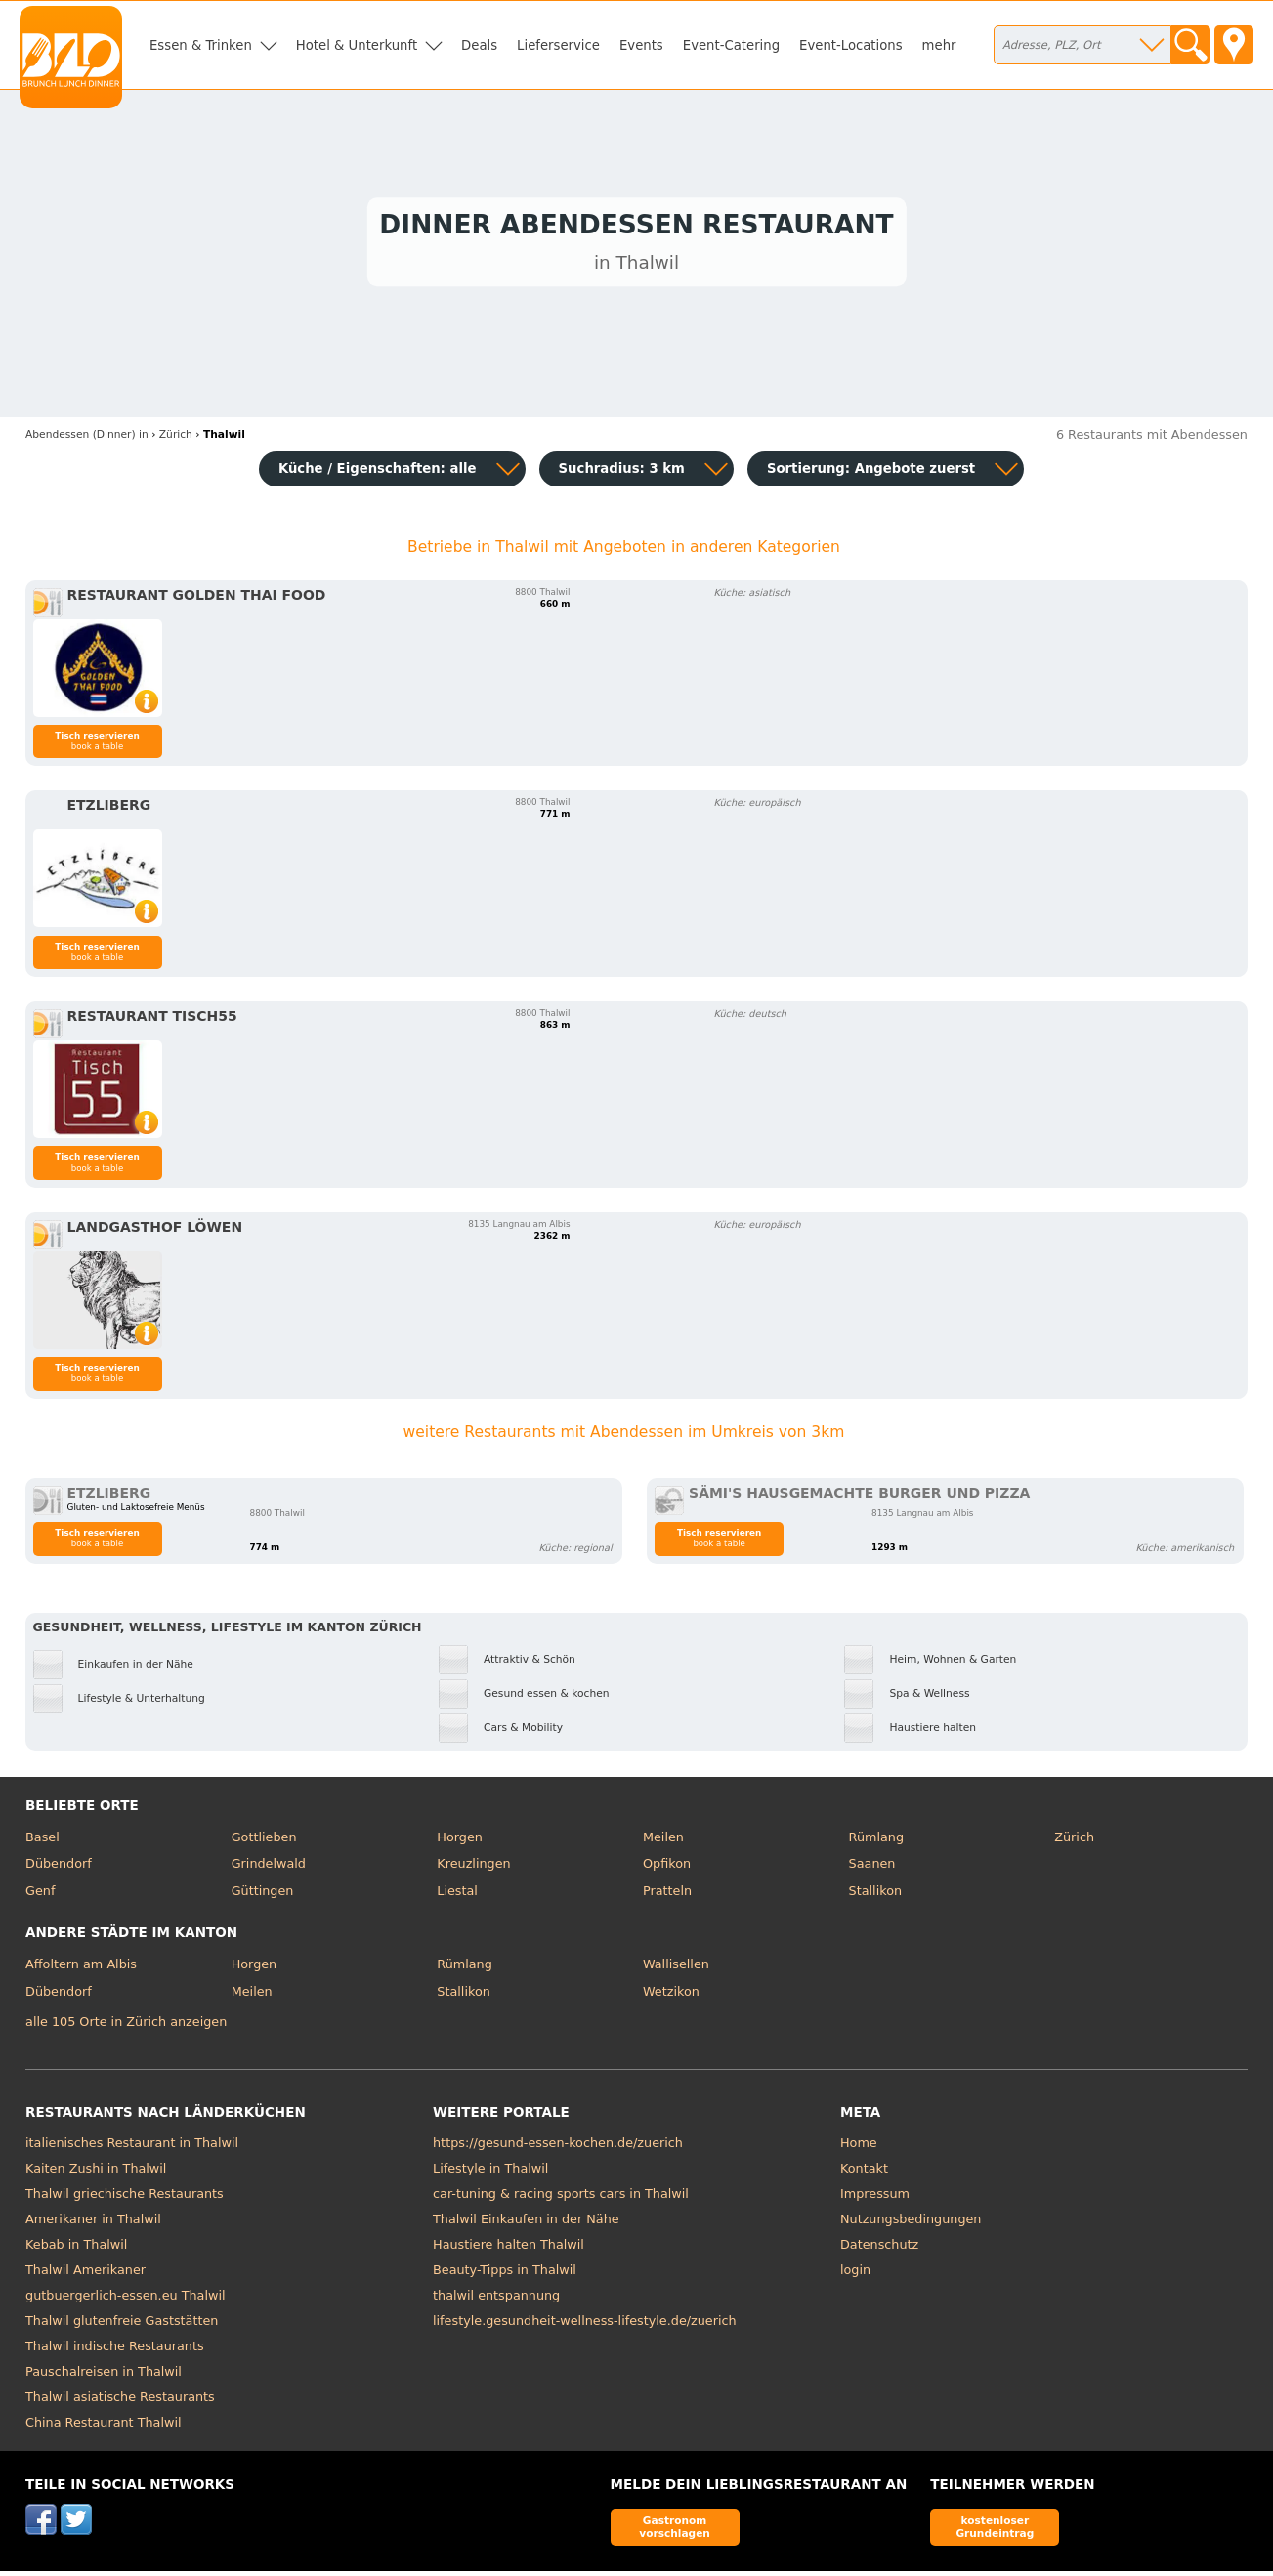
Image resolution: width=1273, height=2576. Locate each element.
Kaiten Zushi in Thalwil (95, 2173)
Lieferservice (558, 45)
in (87, 438)
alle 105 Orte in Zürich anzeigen (126, 2025)
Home (858, 2147)
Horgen (460, 1841)
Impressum (875, 2198)
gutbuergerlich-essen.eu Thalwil (125, 2300)
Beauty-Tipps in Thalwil (504, 2274)
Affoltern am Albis (81, 1969)
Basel (42, 1841)
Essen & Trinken (200, 45)
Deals (479, 45)
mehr (939, 45)
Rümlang (876, 1841)
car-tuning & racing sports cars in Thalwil (561, 2198)
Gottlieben (264, 1841)
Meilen (663, 1841)
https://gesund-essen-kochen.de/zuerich (558, 2147)
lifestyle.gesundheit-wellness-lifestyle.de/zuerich (585, 2325)
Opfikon (667, 1868)
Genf (40, 1894)
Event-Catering (731, 45)
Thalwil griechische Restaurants (124, 2198)
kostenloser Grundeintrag (994, 2530)
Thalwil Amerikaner (85, 2274)
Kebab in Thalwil (76, 2249)
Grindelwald (269, 1868)
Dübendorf (58, 1868)
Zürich (1074, 1841)
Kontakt (864, 2173)
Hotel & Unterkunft (356, 45)
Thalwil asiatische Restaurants (120, 2401)
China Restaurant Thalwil (103, 2427)
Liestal (457, 1894)
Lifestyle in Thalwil (490, 2173)
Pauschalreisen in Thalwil (103, 2376)
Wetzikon (671, 1995)
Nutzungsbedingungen (911, 2224)
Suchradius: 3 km (622, 473)
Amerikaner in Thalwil (93, 2224)
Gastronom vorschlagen (674, 2530)
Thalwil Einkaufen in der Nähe (526, 2224)
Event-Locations (851, 45)
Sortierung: (871, 473)
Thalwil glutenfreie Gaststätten (121, 2325)
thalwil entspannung (496, 2300)
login (855, 2274)
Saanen (872, 1868)
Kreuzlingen (473, 1868)
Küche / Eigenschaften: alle (377, 473)
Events (641, 45)
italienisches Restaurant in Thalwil (131, 2147)
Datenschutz (879, 2249)
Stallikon (875, 1894)
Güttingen (263, 1894)
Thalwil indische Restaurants (114, 2351)
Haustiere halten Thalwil (508, 2249)
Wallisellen (676, 1969)
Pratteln (667, 1894)
